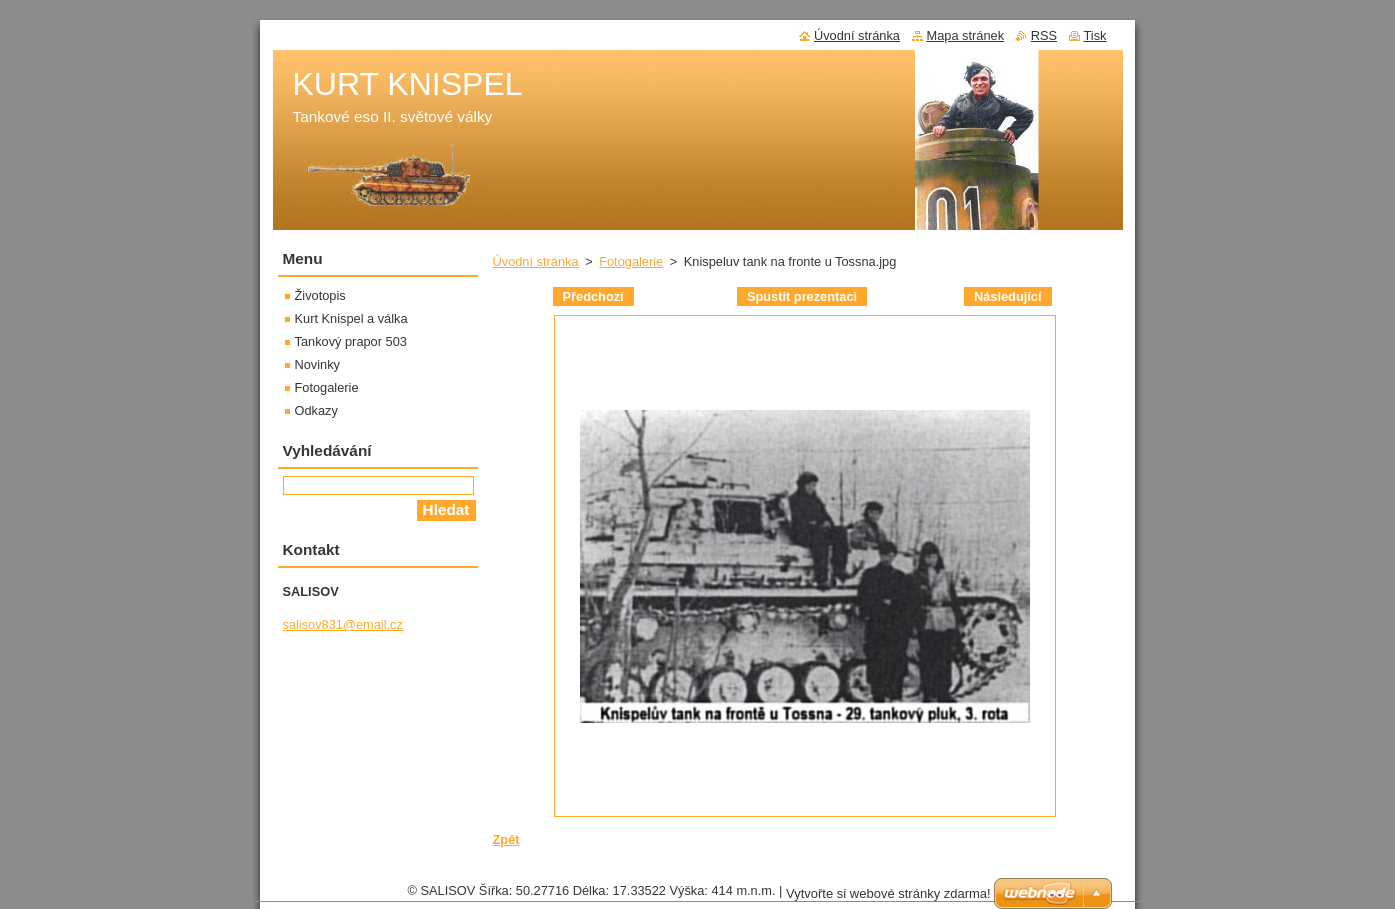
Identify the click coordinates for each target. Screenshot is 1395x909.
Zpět (506, 839)
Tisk (1095, 35)
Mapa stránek (966, 35)
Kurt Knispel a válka (351, 318)
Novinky (318, 364)
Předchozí (593, 296)
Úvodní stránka (536, 261)
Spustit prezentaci (802, 296)
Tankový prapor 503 (351, 341)
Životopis (320, 295)
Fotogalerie (631, 261)
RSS (1044, 35)
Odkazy (316, 410)
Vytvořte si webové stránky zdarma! (888, 898)
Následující (1008, 296)
